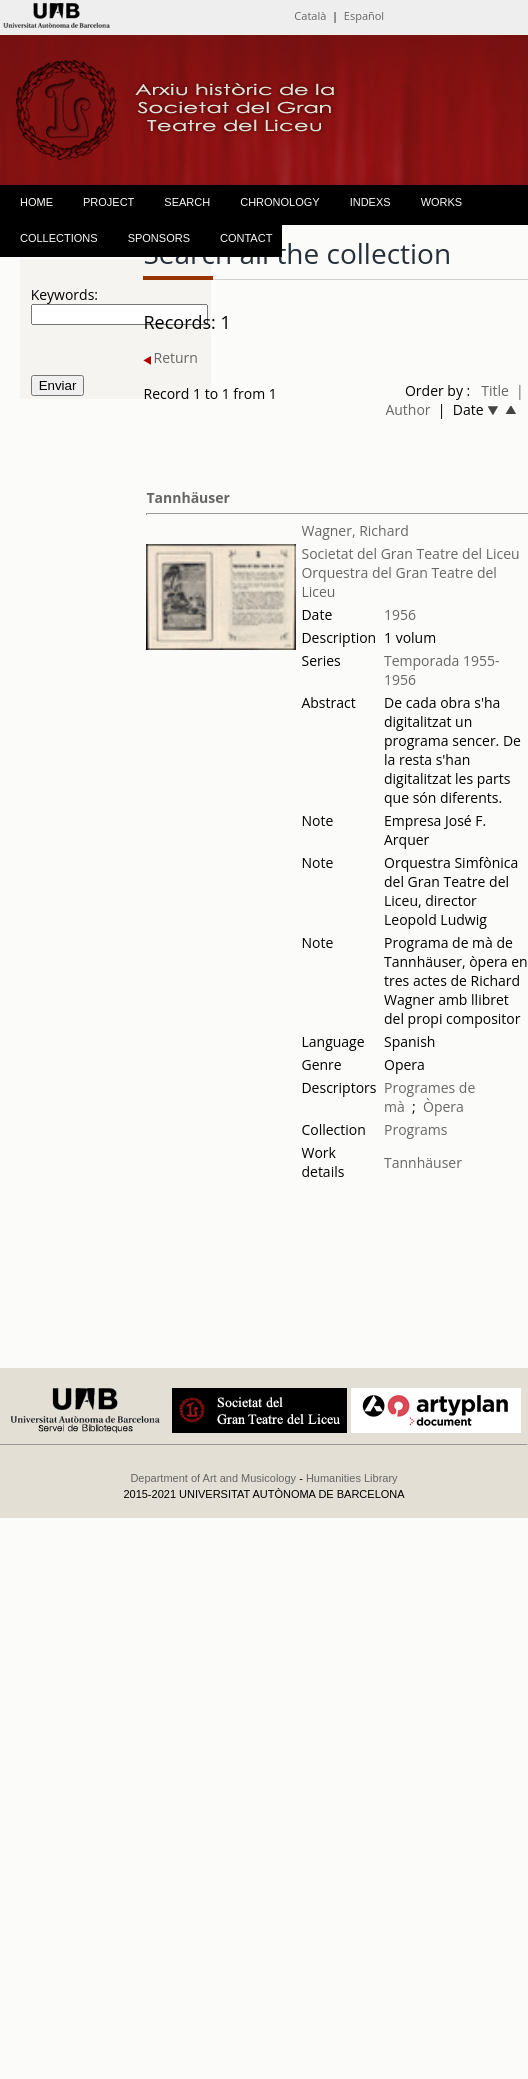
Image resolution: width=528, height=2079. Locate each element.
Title (495, 390)
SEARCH (187, 202)
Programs (415, 1129)
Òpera (443, 1106)
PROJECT (108, 202)
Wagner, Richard (354, 530)
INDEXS (370, 202)
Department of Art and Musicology (213, 1478)
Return (170, 357)
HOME (36, 202)
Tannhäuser (187, 497)
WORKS (442, 202)
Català (310, 15)
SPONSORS (159, 238)
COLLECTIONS (59, 238)
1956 (400, 614)
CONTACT (246, 238)
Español (364, 15)
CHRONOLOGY (279, 202)
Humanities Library (352, 1478)
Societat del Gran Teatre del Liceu (410, 553)
